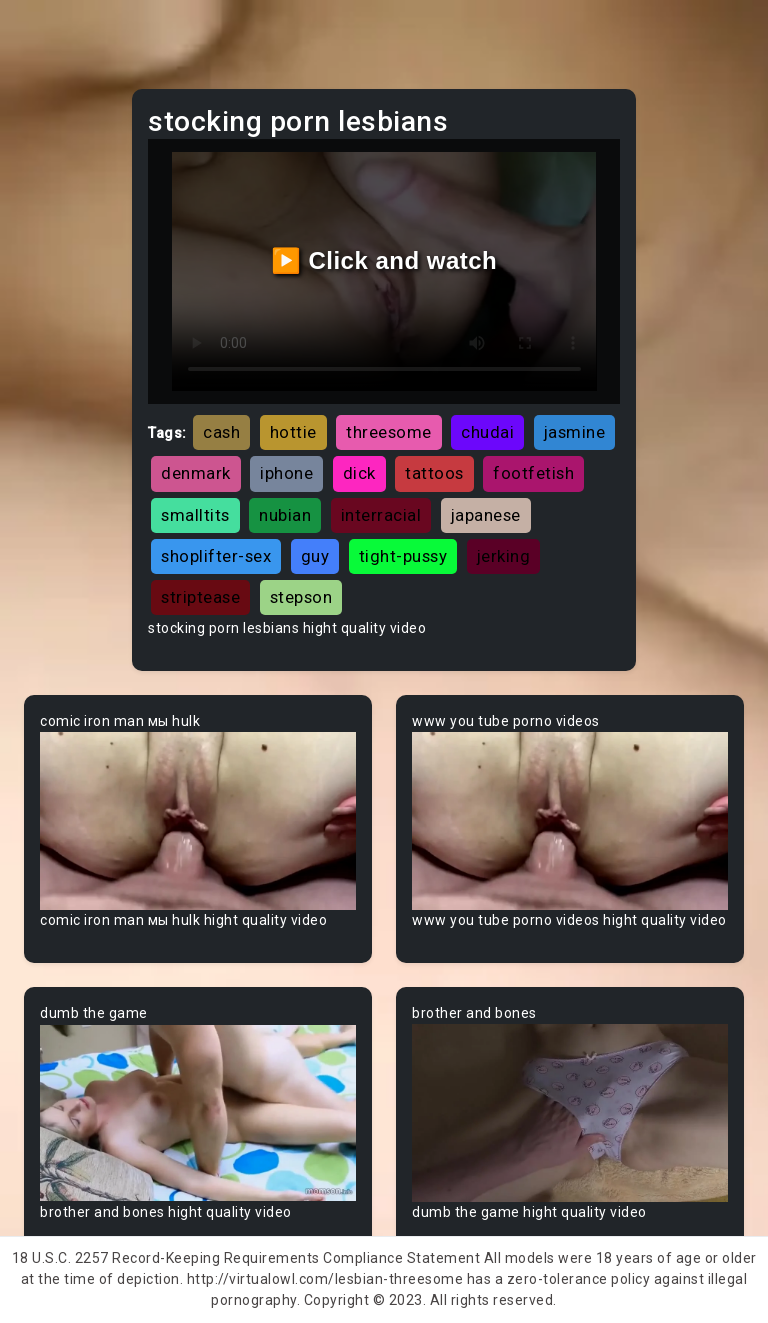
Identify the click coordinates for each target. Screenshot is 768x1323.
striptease (200, 597)
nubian (285, 515)
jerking (504, 556)
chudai (487, 432)
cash (221, 432)
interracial (381, 515)
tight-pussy (403, 556)
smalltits (195, 515)
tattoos (434, 473)
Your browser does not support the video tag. (198, 821)
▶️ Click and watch (384, 260)
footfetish (533, 473)
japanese (486, 515)
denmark (196, 473)
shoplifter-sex (216, 556)
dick (359, 473)
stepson (301, 597)
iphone (286, 473)
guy (315, 556)
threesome (389, 432)
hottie (293, 432)
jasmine (575, 432)
